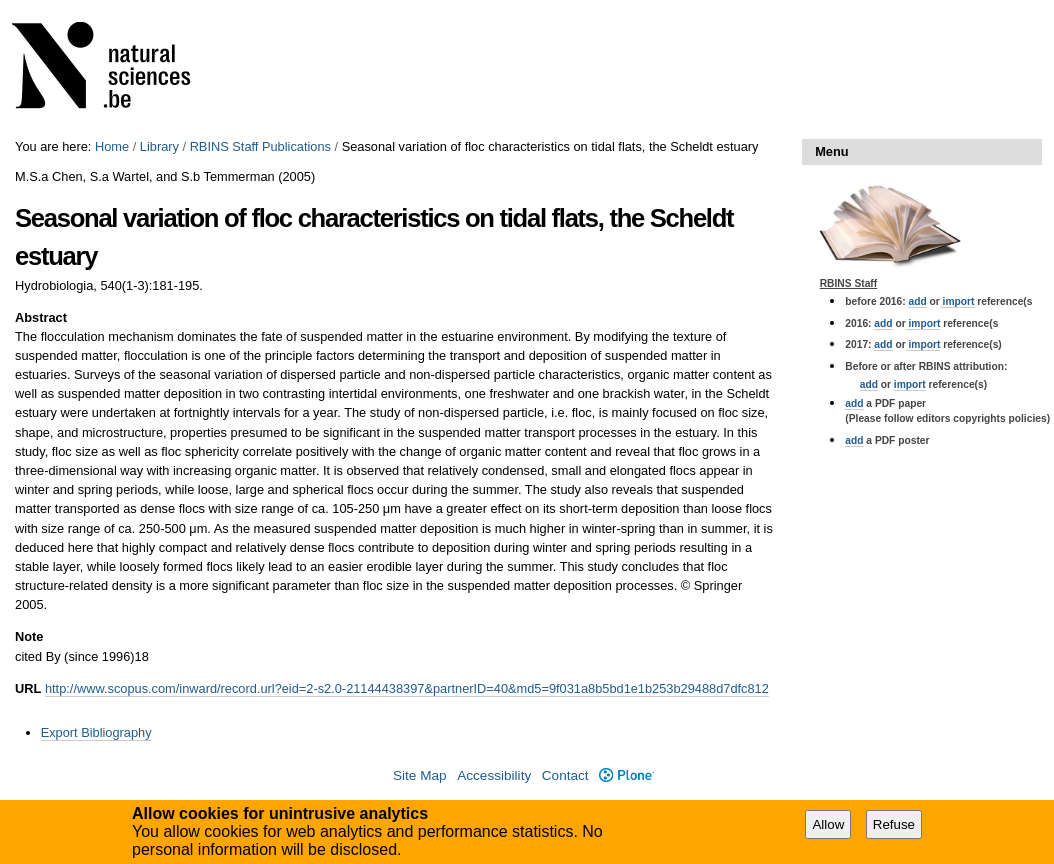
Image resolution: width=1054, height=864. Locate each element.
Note (29, 636)
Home (112, 146)
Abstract (41, 317)
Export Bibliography (96, 732)
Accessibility (494, 775)
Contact (565, 775)
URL (28, 688)
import (957, 301)
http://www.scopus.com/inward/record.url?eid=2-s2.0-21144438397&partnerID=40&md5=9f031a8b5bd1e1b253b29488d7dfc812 (407, 688)
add (917, 301)
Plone (626, 775)
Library (159, 146)
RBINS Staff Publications (260, 146)
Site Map (420, 775)
